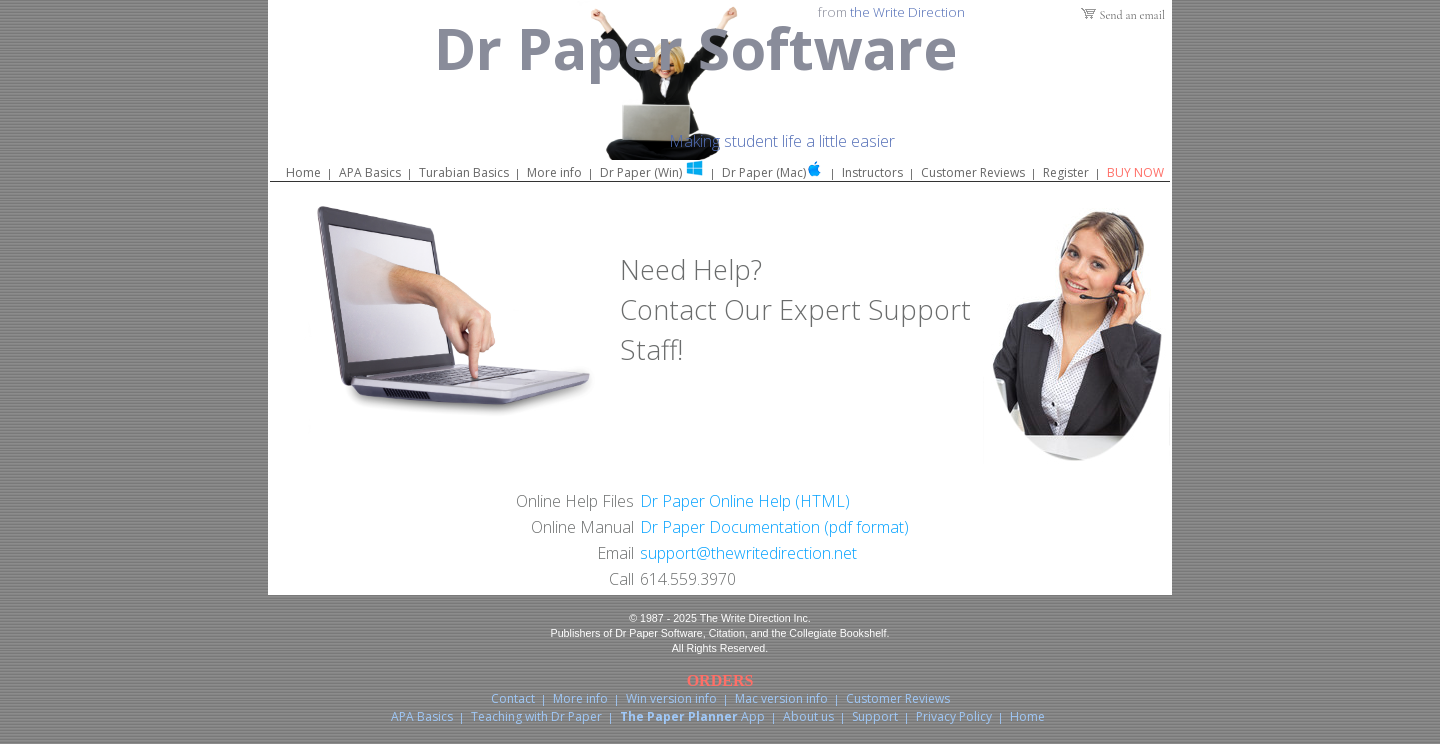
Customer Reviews (973, 172)
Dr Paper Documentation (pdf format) (774, 527)
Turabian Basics (464, 172)
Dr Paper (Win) (641, 172)
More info (554, 172)
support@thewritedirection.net (748, 553)
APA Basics (370, 172)
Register (1066, 172)
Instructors (872, 172)
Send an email (1132, 15)
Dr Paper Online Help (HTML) (745, 501)
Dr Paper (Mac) (764, 172)
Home (303, 172)
